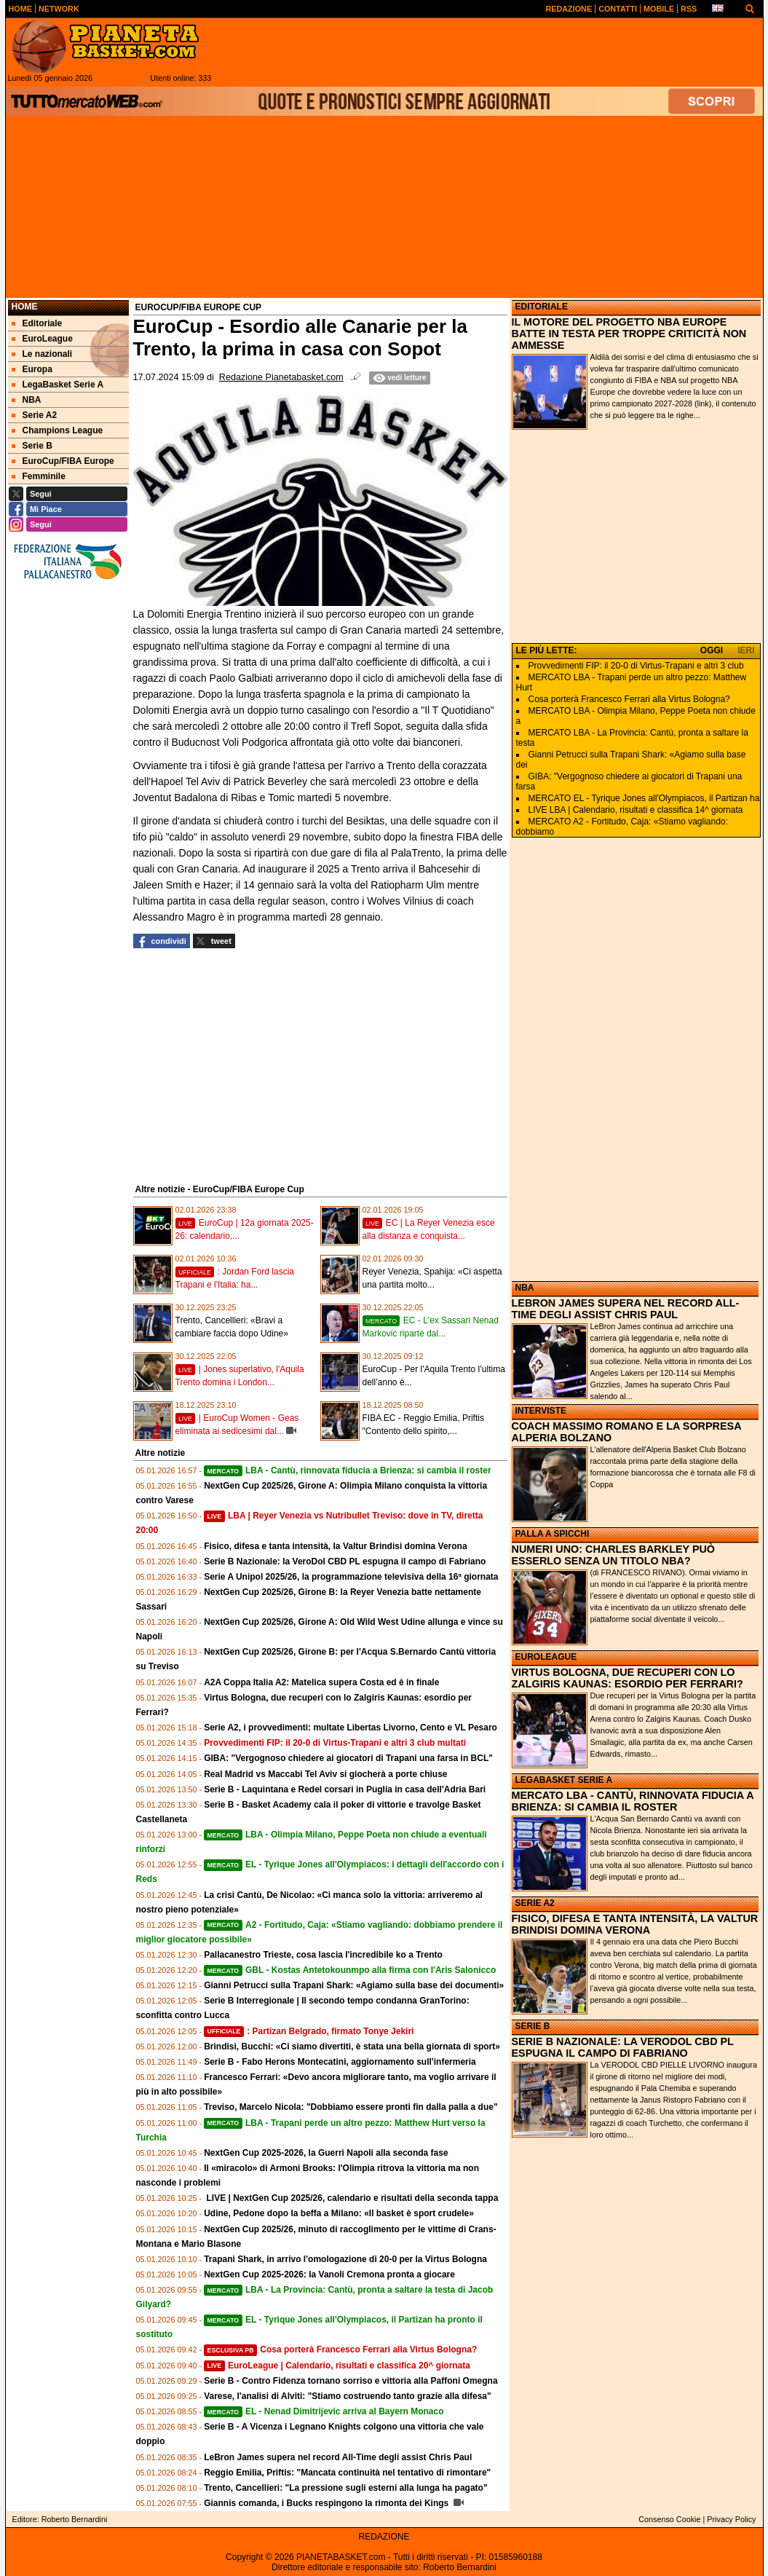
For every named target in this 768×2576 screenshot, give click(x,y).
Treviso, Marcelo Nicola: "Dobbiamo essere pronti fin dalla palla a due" (351, 2107)
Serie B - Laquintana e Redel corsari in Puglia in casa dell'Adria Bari (345, 1789)
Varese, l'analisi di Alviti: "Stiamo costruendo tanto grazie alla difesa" (347, 2396)
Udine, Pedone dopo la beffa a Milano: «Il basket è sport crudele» (339, 2213)
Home (25, 307)
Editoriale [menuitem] (37, 323)
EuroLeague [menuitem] (42, 339)
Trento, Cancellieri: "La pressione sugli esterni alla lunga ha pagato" (345, 2488)
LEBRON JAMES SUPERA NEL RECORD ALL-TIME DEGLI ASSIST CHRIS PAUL (626, 1308)
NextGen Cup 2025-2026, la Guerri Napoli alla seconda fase (326, 2153)
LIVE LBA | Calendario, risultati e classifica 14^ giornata (636, 810)
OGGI (711, 650)
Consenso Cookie (669, 2519)
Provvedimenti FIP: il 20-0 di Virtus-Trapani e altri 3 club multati (335, 1743)
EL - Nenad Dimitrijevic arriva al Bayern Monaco (323, 2411)
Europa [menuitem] (32, 369)
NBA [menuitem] (26, 400)
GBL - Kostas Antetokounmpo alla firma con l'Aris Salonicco (350, 1970)
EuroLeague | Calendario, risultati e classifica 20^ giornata (337, 2365)
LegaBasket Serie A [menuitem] (58, 384)
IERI (745, 650)
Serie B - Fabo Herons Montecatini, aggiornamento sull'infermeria (340, 2062)
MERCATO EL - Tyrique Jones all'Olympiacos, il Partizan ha (644, 798)
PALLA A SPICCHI (552, 1534)
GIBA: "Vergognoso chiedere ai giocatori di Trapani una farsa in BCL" (348, 1758)
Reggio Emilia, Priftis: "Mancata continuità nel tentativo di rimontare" (347, 2472)
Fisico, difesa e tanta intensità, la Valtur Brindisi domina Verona (335, 1546)
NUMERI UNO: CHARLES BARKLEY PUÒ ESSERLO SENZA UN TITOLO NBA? (614, 1555)
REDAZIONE (383, 2537)
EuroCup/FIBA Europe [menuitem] (63, 461)
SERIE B (532, 2026)
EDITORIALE (541, 307)
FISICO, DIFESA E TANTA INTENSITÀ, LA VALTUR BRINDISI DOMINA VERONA (635, 1924)
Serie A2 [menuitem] (35, 415)
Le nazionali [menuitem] (42, 354)
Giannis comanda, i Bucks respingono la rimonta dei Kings (327, 2503)
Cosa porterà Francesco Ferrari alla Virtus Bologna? (340, 2349)
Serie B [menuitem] (32, 446)
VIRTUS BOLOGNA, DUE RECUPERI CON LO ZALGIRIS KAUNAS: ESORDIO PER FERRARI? (627, 1678)
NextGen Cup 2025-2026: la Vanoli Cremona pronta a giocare (329, 2274)
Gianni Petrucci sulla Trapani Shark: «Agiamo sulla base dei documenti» (354, 1985)
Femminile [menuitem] (39, 476)
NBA (524, 1288)
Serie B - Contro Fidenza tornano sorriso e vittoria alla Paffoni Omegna (350, 2381)
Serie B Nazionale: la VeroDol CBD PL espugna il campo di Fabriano (345, 1561)
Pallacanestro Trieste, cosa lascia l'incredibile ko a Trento (323, 1955)
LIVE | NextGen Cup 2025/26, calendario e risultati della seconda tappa (351, 2198)
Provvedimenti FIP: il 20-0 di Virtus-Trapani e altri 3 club (636, 666)
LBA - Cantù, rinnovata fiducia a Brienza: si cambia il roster (347, 1470)
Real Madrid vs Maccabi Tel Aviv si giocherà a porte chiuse (325, 1774)
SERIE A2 (535, 1903)
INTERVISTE (540, 1411)
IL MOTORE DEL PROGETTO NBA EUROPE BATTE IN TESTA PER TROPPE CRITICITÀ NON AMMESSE (629, 333)
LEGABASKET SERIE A (564, 1780)
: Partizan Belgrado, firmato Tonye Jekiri (308, 2031)
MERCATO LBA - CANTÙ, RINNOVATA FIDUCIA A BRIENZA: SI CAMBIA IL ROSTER (633, 1801)
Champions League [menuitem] (57, 430)
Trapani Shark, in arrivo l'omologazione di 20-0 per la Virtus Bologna (345, 2259)
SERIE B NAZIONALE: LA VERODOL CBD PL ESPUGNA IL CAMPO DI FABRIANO (623, 2047)
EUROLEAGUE (546, 1657)
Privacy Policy (731, 2519)
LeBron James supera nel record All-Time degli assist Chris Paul (338, 2457)
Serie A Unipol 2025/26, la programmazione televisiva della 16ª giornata (351, 1577)
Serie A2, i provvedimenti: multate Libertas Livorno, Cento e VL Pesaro (350, 1727)
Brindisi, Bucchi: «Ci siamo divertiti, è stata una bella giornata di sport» (352, 2046)
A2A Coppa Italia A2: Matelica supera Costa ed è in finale (321, 1682)
